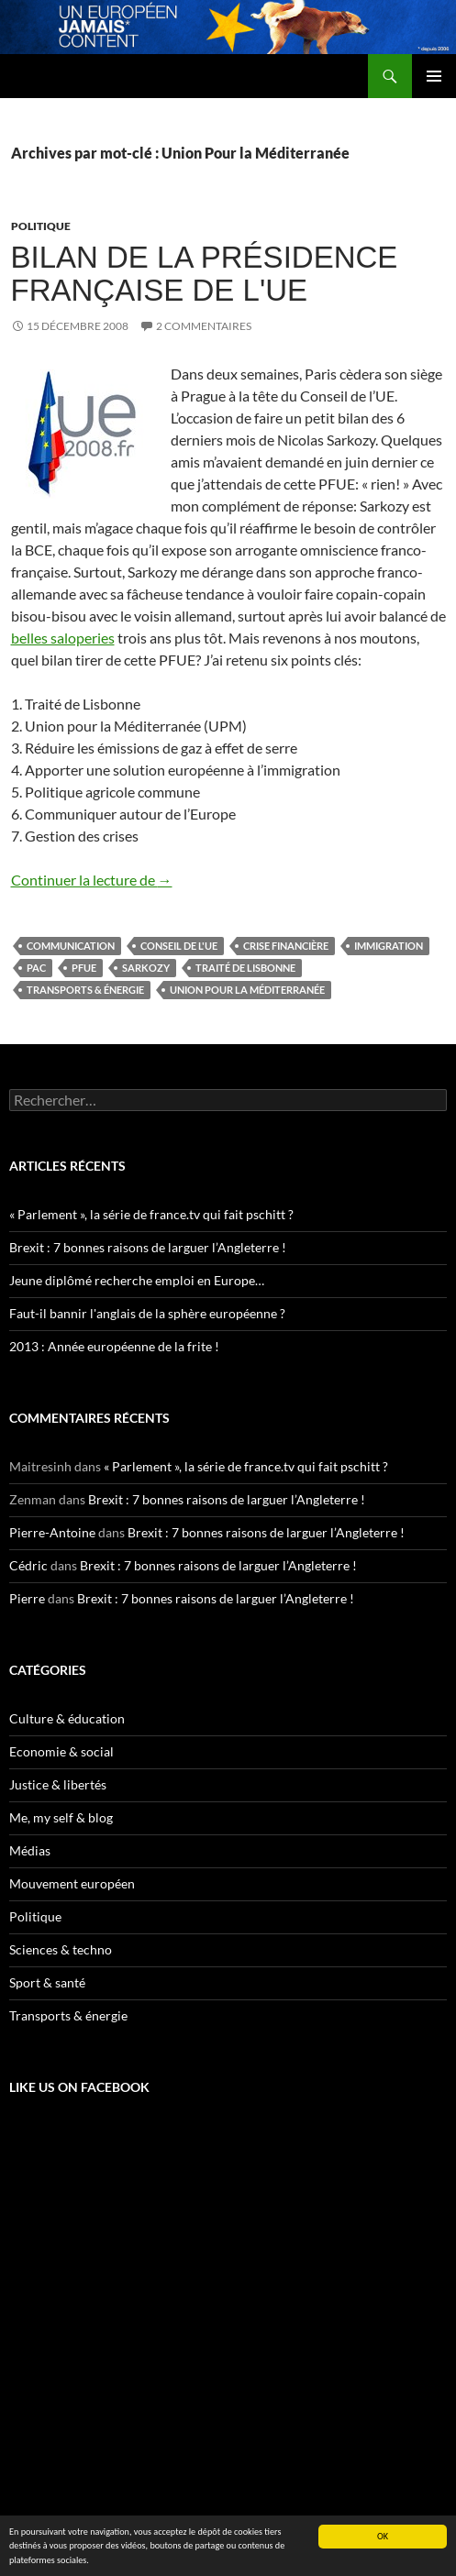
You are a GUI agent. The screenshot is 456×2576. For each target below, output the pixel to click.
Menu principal (434, 76)
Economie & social (61, 1751)
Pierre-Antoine (52, 1532)
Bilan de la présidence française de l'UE (204, 273)
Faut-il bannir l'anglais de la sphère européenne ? (147, 1313)
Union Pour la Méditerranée (247, 990)
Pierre (27, 1598)
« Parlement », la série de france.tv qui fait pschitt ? (151, 1214)
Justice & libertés (57, 1784)
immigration (388, 946)
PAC (36, 968)
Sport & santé (47, 1982)
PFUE (84, 968)
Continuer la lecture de (91, 879)
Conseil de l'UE (178, 946)
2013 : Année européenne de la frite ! (114, 1346)
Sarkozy (146, 968)
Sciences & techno (60, 1949)
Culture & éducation (67, 1718)
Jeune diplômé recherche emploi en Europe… (136, 1280)
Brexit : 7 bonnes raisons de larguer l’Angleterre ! (147, 1247)
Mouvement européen (72, 1883)
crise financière (285, 946)
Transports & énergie (85, 990)
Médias (29, 1850)
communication (71, 946)
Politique (41, 226)
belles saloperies (63, 637)
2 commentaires (203, 326)
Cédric (28, 1565)
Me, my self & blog (61, 1817)
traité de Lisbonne (245, 968)
